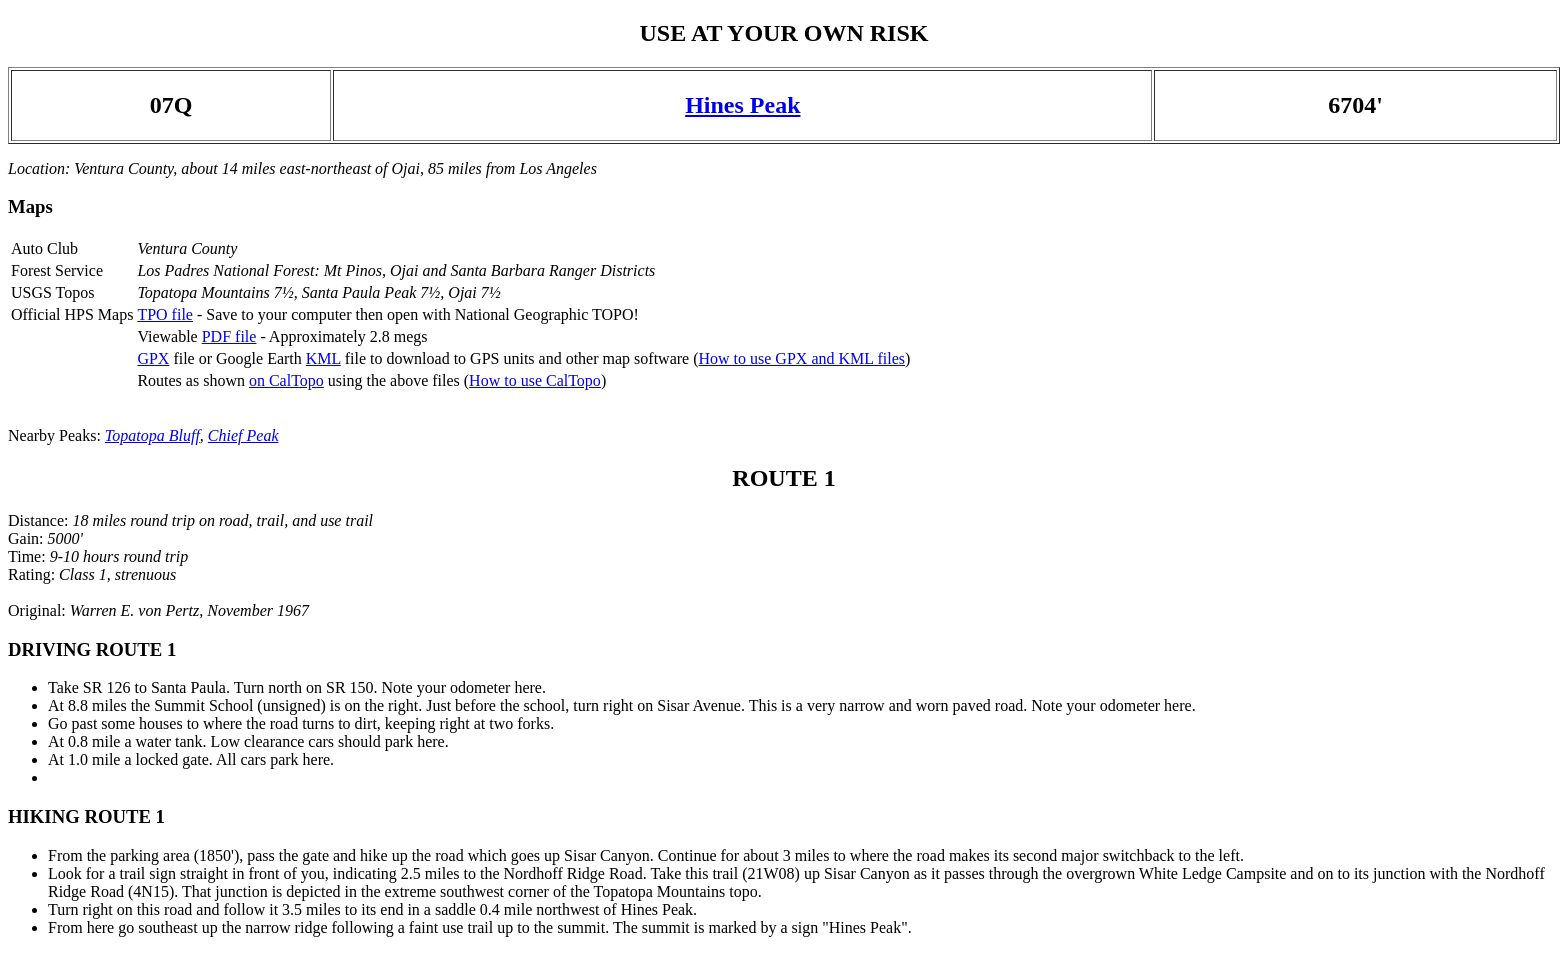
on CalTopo (286, 380)
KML (323, 358)
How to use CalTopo (535, 380)
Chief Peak (243, 435)
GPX (153, 358)
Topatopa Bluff (152, 435)
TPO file (165, 314)
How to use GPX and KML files (801, 358)
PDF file (229, 336)
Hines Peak (742, 105)
